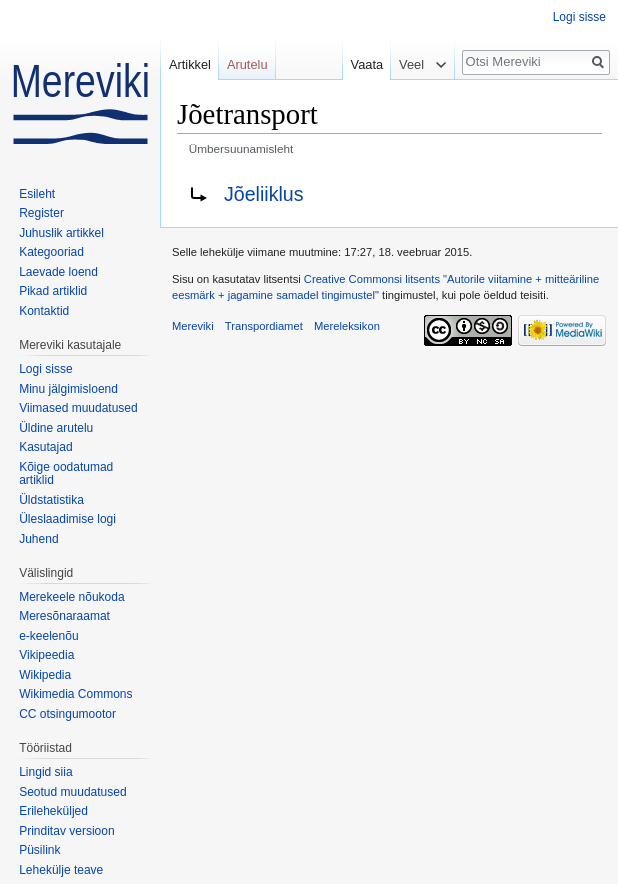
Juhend (38, 539)
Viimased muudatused (78, 408)
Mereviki (193, 326)
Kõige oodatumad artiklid (66, 474)
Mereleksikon (347, 326)
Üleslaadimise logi (67, 519)
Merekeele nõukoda (71, 597)
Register (41, 213)
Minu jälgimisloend (68, 389)
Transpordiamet (264, 326)
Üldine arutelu (56, 428)
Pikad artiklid (53, 291)
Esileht (37, 194)
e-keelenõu (48, 636)
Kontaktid (44, 311)
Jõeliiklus (264, 194)
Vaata (361, 64)
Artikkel (190, 64)
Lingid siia (45, 772)
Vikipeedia (46, 655)
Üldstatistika (51, 500)
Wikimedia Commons (75, 694)
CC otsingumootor (67, 714)
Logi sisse (579, 17)
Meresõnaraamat (64, 616)
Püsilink (39, 850)
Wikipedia (45, 675)
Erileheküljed (53, 811)
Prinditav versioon (66, 831)
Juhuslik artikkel (61, 233)
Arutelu (247, 64)
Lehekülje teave (61, 870)
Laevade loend (58, 272)
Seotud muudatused (72, 792)
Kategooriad (51, 252)
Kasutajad (45, 447)
